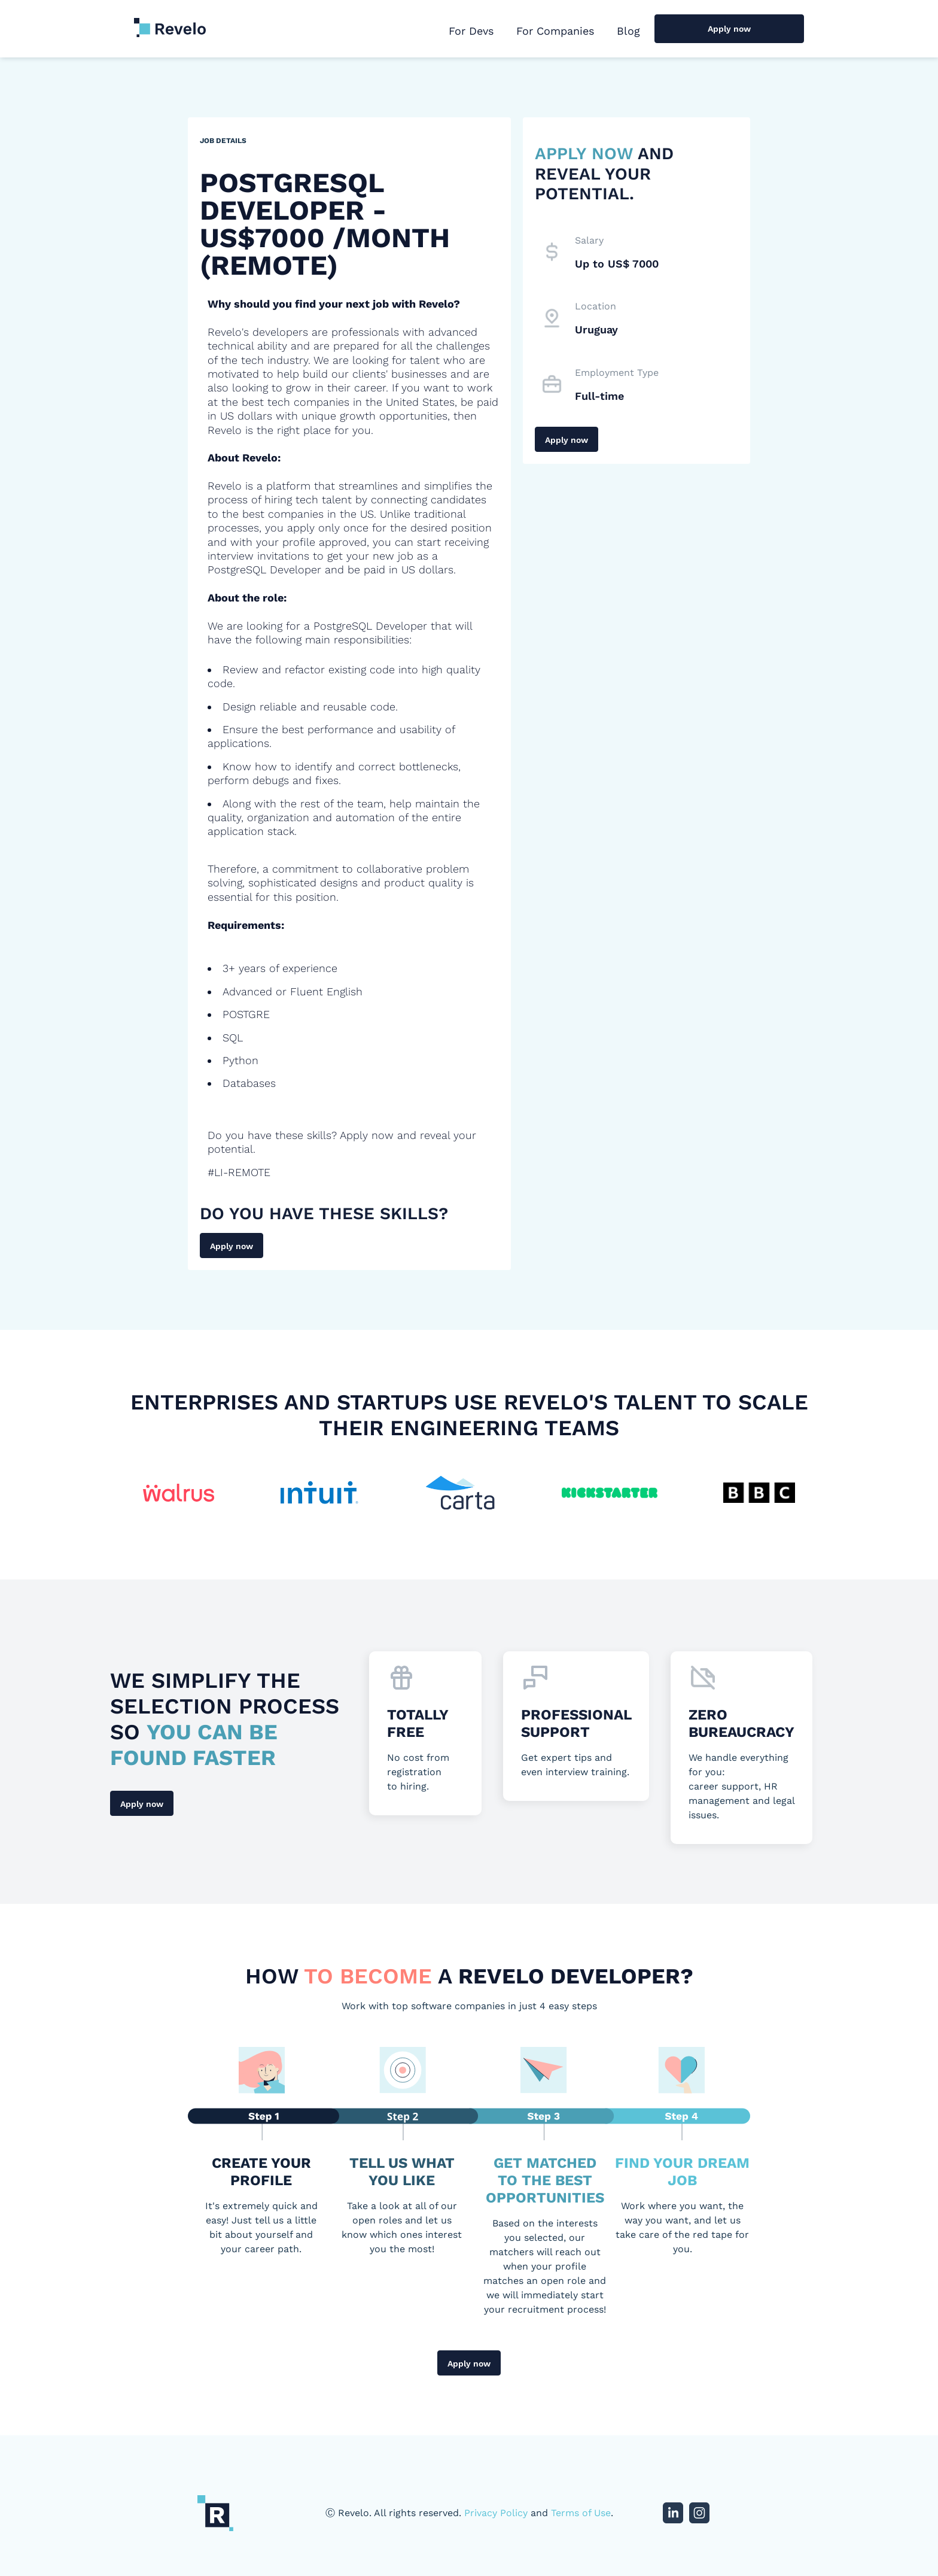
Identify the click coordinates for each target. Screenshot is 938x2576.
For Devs (471, 31)
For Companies (555, 31)
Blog (628, 31)
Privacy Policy (496, 2513)
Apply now (729, 29)
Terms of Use (581, 2513)
